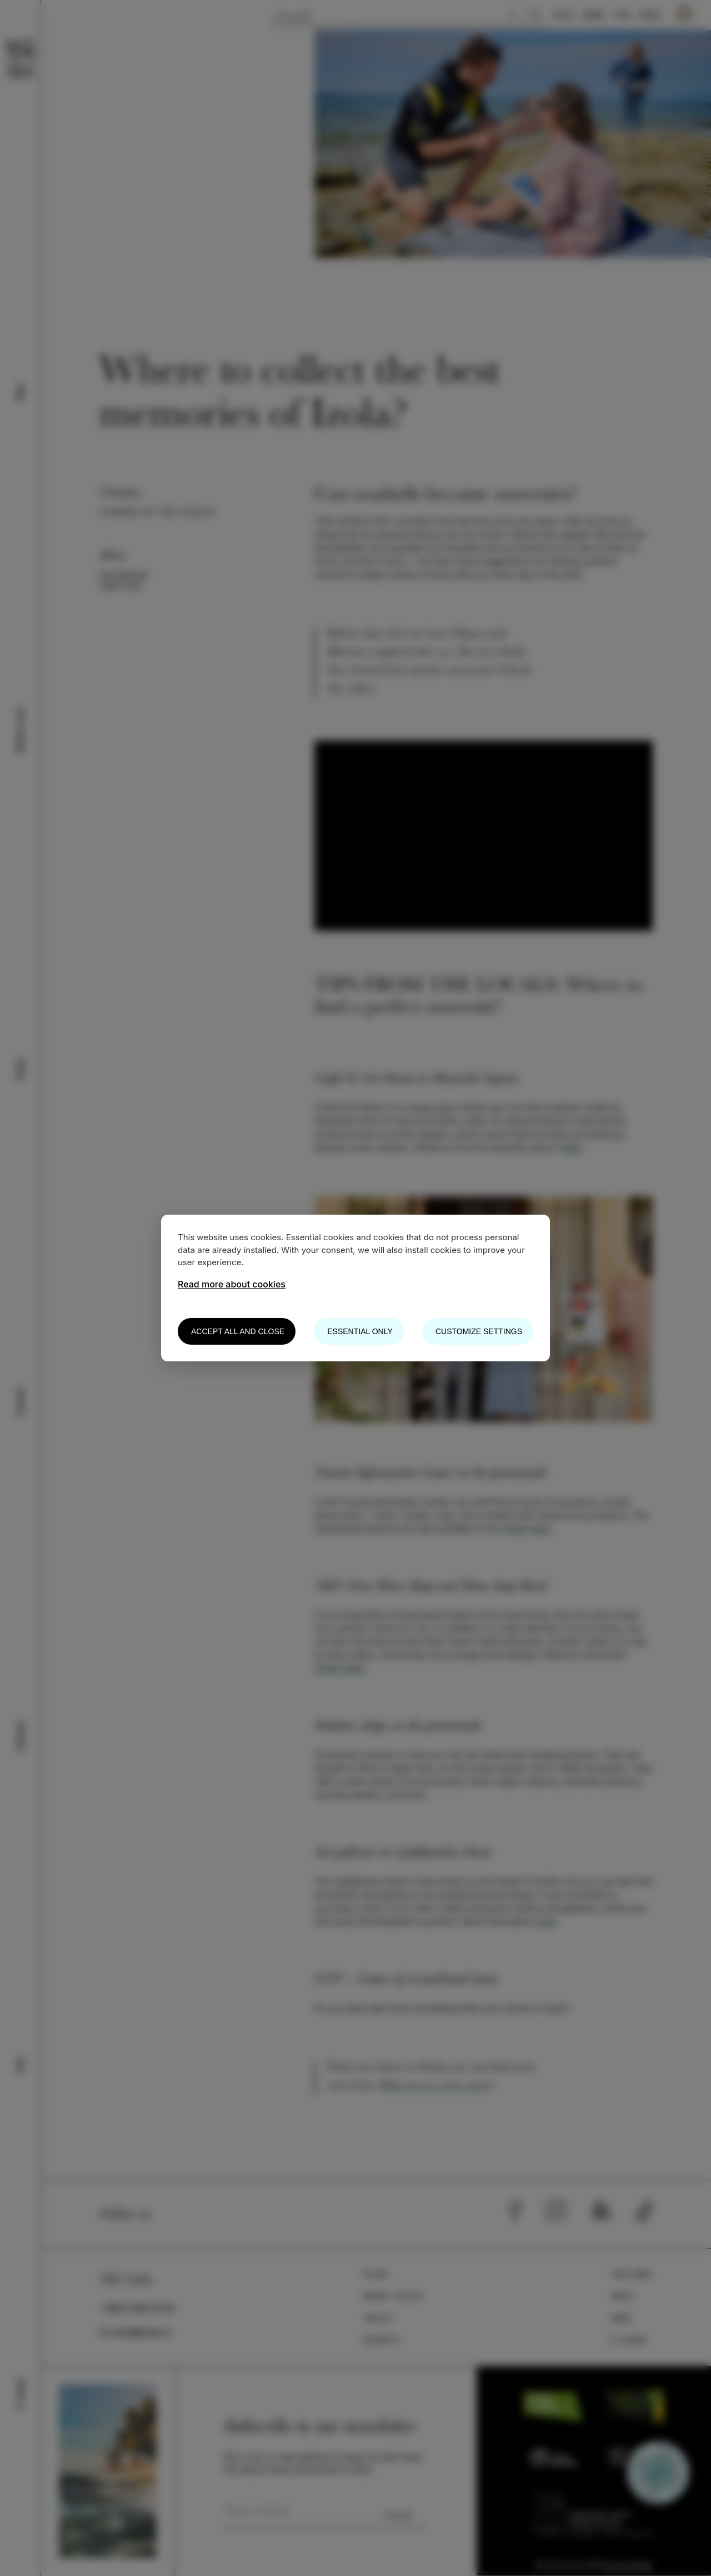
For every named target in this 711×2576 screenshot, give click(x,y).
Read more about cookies (232, 1284)
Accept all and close (237, 1331)
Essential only (359, 1331)
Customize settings (478, 1331)
